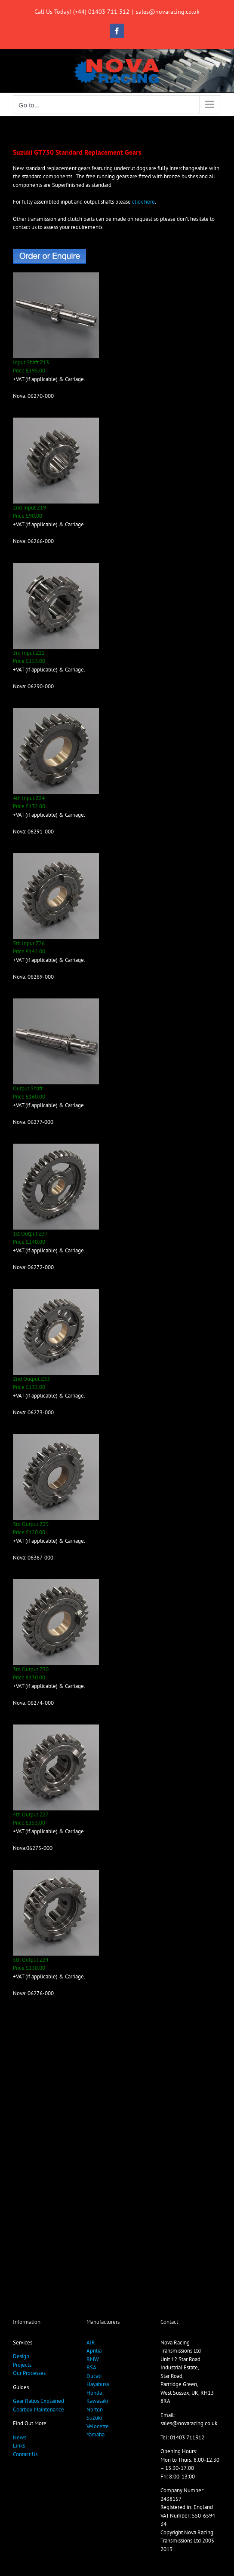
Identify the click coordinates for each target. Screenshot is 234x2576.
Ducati (94, 2376)
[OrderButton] (49, 251)
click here (143, 201)
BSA (91, 2367)
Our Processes (29, 2373)
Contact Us (25, 2454)
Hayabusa (97, 2384)
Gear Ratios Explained (38, 2401)
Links (19, 2445)
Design (21, 2356)
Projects (22, 2364)
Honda (94, 2392)
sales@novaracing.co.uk (168, 11)
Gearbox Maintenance (38, 2409)
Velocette (97, 2426)
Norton (94, 2409)
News (19, 2437)
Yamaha (95, 2434)
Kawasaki (97, 2401)
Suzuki (94, 2417)
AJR (90, 2342)
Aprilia (94, 2350)
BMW (92, 2359)
